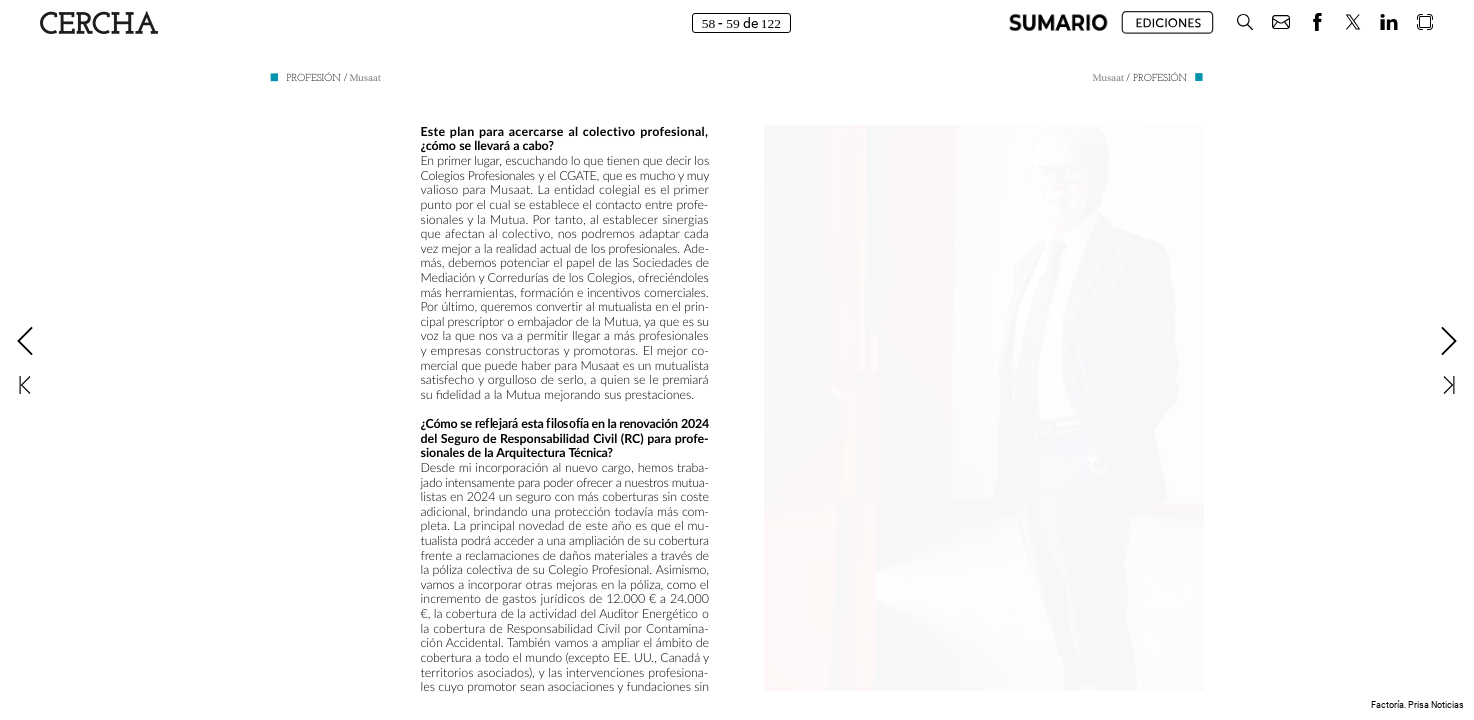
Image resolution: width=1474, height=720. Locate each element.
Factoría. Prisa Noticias (1417, 705)
